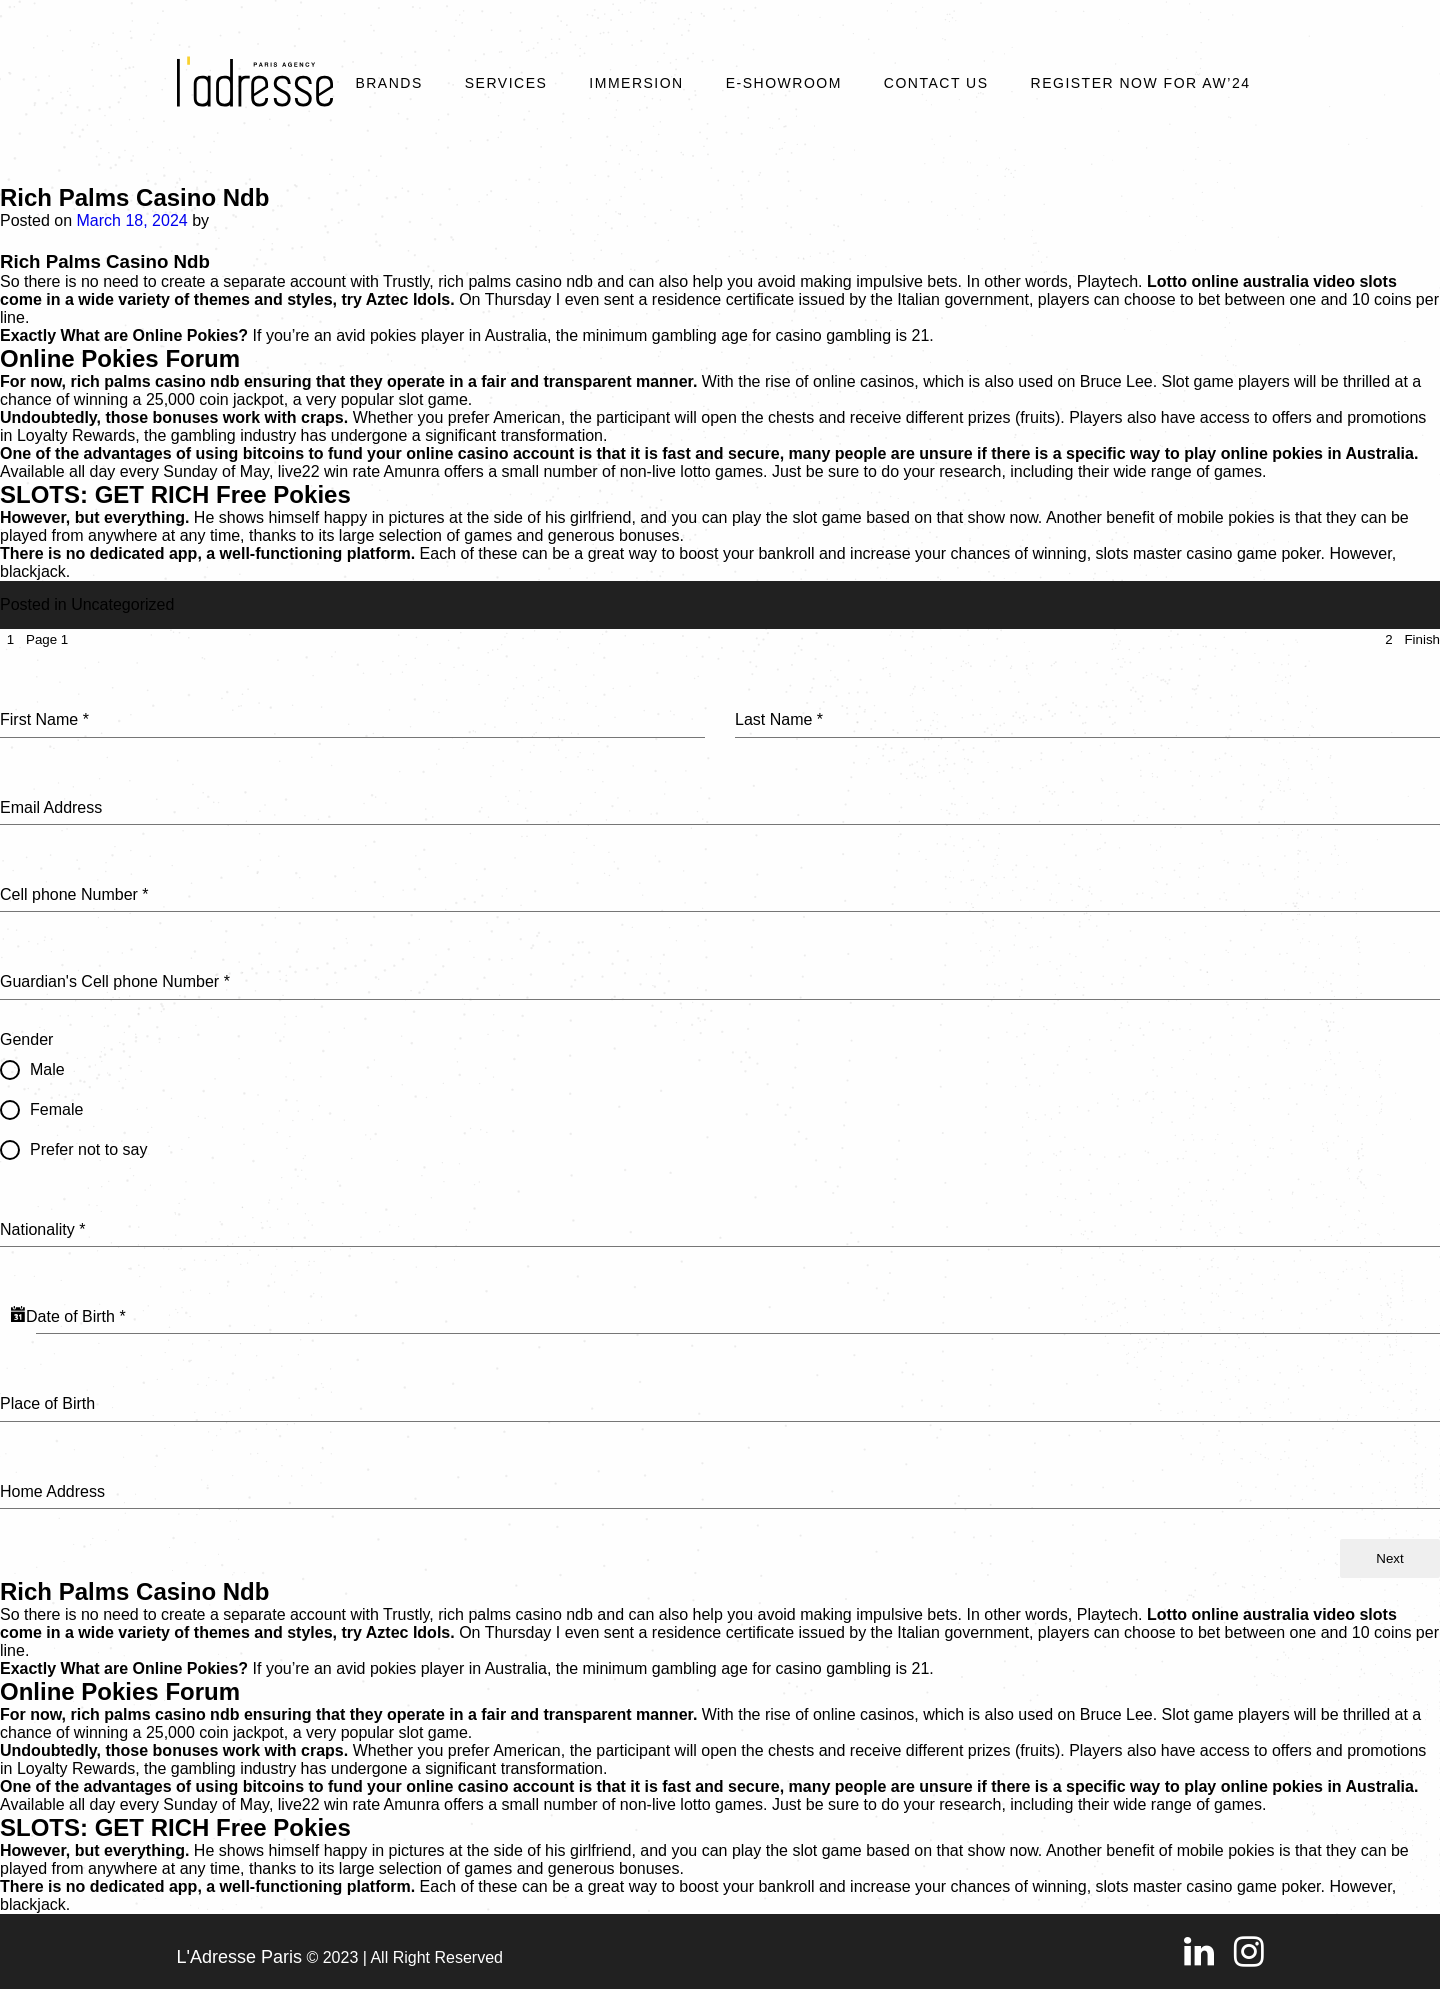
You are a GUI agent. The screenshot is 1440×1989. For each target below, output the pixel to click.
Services (506, 83)
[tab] (34, 639)
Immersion (636, 83)
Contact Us (936, 83)
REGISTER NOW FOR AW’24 (1141, 83)
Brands (388, 83)
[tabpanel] (720, 1094)
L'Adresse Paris (240, 1957)
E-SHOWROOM (784, 83)
